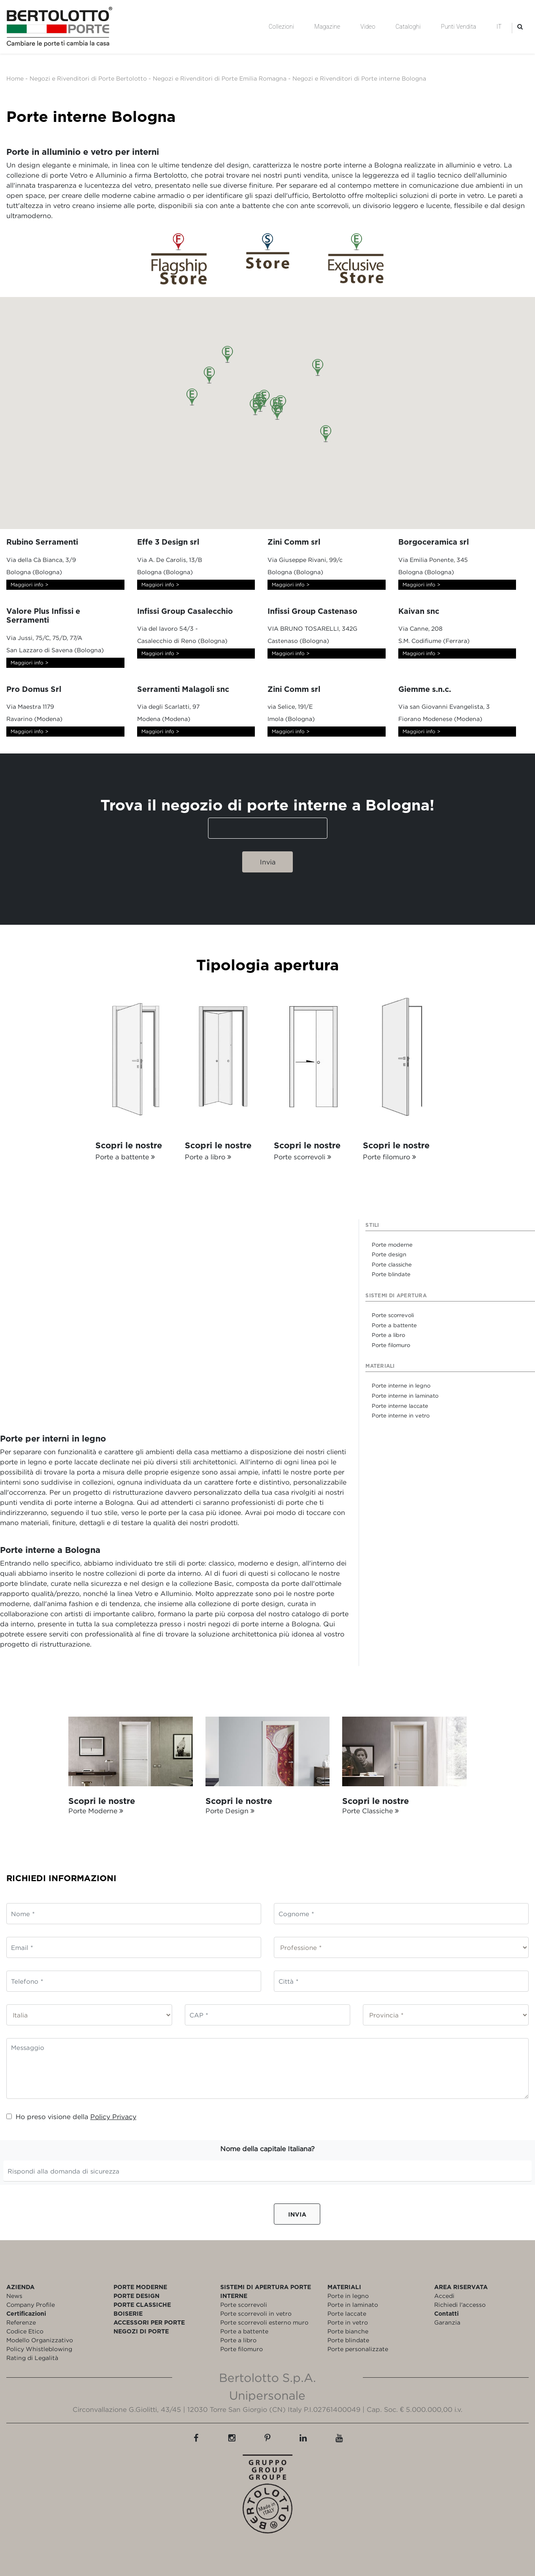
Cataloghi (408, 26)
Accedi (444, 2295)
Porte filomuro (241, 2349)
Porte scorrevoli (243, 2304)
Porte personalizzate (357, 2349)
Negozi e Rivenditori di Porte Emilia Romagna (219, 78)
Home (15, 78)
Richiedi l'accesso (460, 2304)
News (14, 2295)
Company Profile (30, 2304)
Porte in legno (348, 2295)
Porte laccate (346, 2313)
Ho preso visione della (71, 2116)
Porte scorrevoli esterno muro (264, 2322)
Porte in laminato (352, 2304)
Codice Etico (24, 2331)
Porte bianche (347, 2331)
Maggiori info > (30, 584)
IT (499, 26)
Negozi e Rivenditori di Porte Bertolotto (88, 78)
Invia (297, 2214)
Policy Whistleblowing (39, 2349)
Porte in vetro (347, 2322)
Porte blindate (348, 2340)
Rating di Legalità (32, 2358)
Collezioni (281, 26)
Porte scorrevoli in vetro (256, 2313)
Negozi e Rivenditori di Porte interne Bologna (359, 78)
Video (367, 26)
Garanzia (447, 2322)
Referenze (21, 2322)
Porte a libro (238, 2340)
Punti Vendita (458, 26)
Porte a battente (244, 2331)
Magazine (327, 26)
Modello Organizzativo (39, 2340)
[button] (277, 411)
